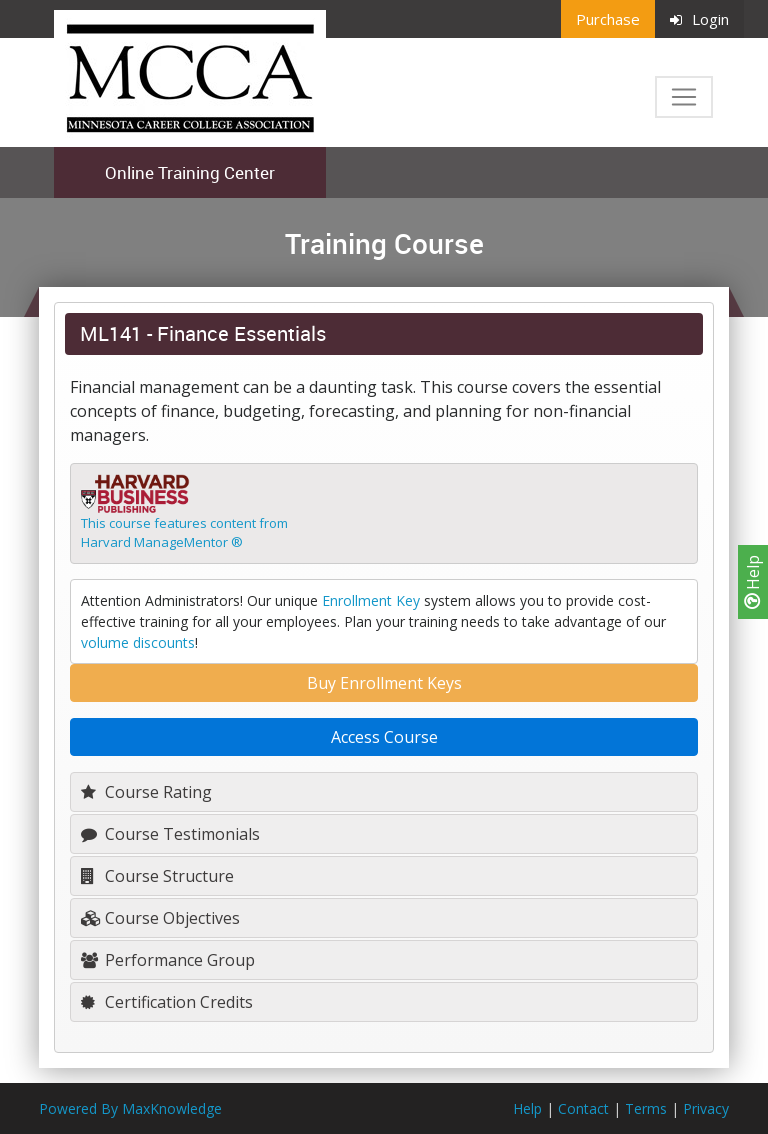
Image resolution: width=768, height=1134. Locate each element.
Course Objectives (160, 918)
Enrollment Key (371, 600)
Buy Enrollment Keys (384, 683)
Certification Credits (167, 1002)
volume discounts (138, 642)
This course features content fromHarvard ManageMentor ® (184, 533)
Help (753, 582)
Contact (583, 1108)
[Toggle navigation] (684, 97)
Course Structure (157, 876)
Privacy (706, 1108)
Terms (646, 1108)
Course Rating (146, 792)
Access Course (384, 737)
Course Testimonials (170, 834)
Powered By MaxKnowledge (130, 1108)
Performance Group (168, 960)
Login (699, 19)
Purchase (608, 19)
